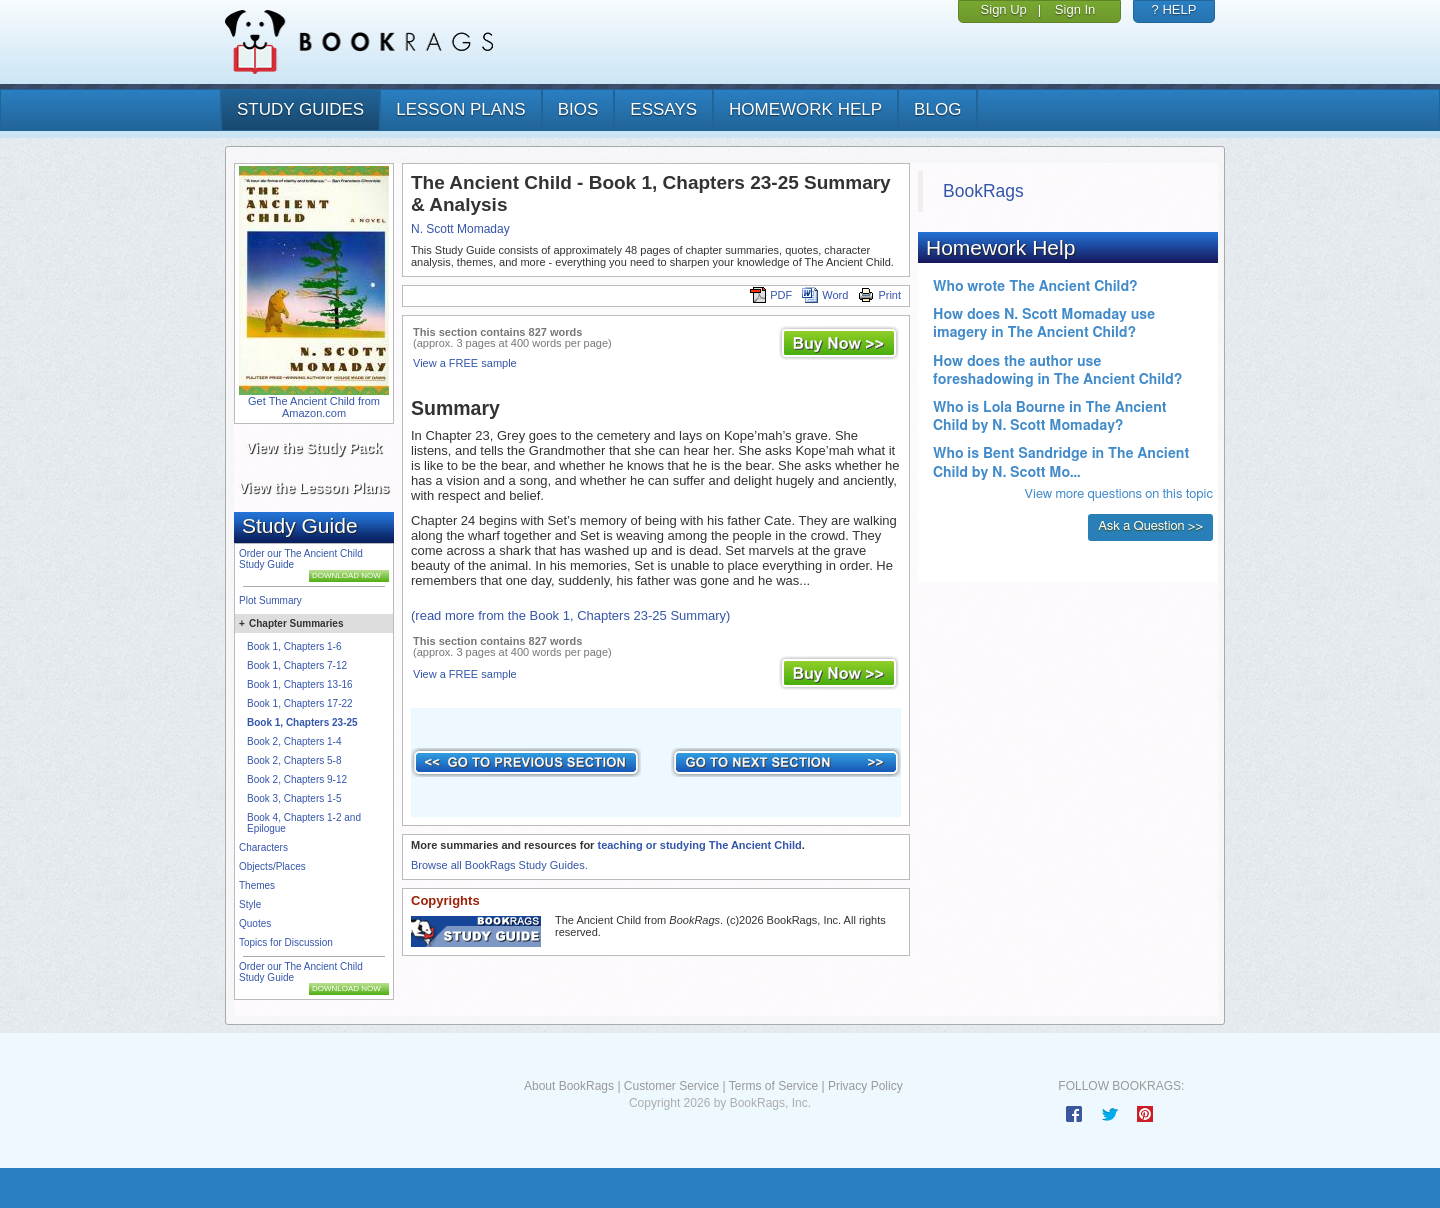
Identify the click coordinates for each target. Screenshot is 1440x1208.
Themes (257, 885)
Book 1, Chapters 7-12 (297, 665)
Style (250, 904)
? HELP (1174, 9)
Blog (937, 109)
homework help (805, 109)
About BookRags (569, 1086)
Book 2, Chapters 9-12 (297, 779)
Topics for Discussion (286, 942)
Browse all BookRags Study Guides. (499, 865)
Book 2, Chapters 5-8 (294, 760)
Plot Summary (270, 600)
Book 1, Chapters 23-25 (302, 722)
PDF (771, 295)
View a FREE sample (465, 363)
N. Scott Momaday (460, 229)
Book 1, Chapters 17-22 (300, 703)
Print (879, 295)
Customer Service (671, 1086)
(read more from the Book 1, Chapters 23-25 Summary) (570, 615)
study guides (300, 109)
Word (825, 295)
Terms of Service (773, 1086)
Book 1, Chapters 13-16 (300, 684)
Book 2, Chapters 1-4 (294, 741)
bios (578, 109)
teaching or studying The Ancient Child (699, 845)
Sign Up (1004, 9)
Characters (263, 847)
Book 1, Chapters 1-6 (294, 646)
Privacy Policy (865, 1086)
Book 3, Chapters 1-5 (294, 798)
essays (663, 109)
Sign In (1075, 9)
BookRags (983, 191)
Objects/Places (272, 866)
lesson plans (460, 109)
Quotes (255, 923)
